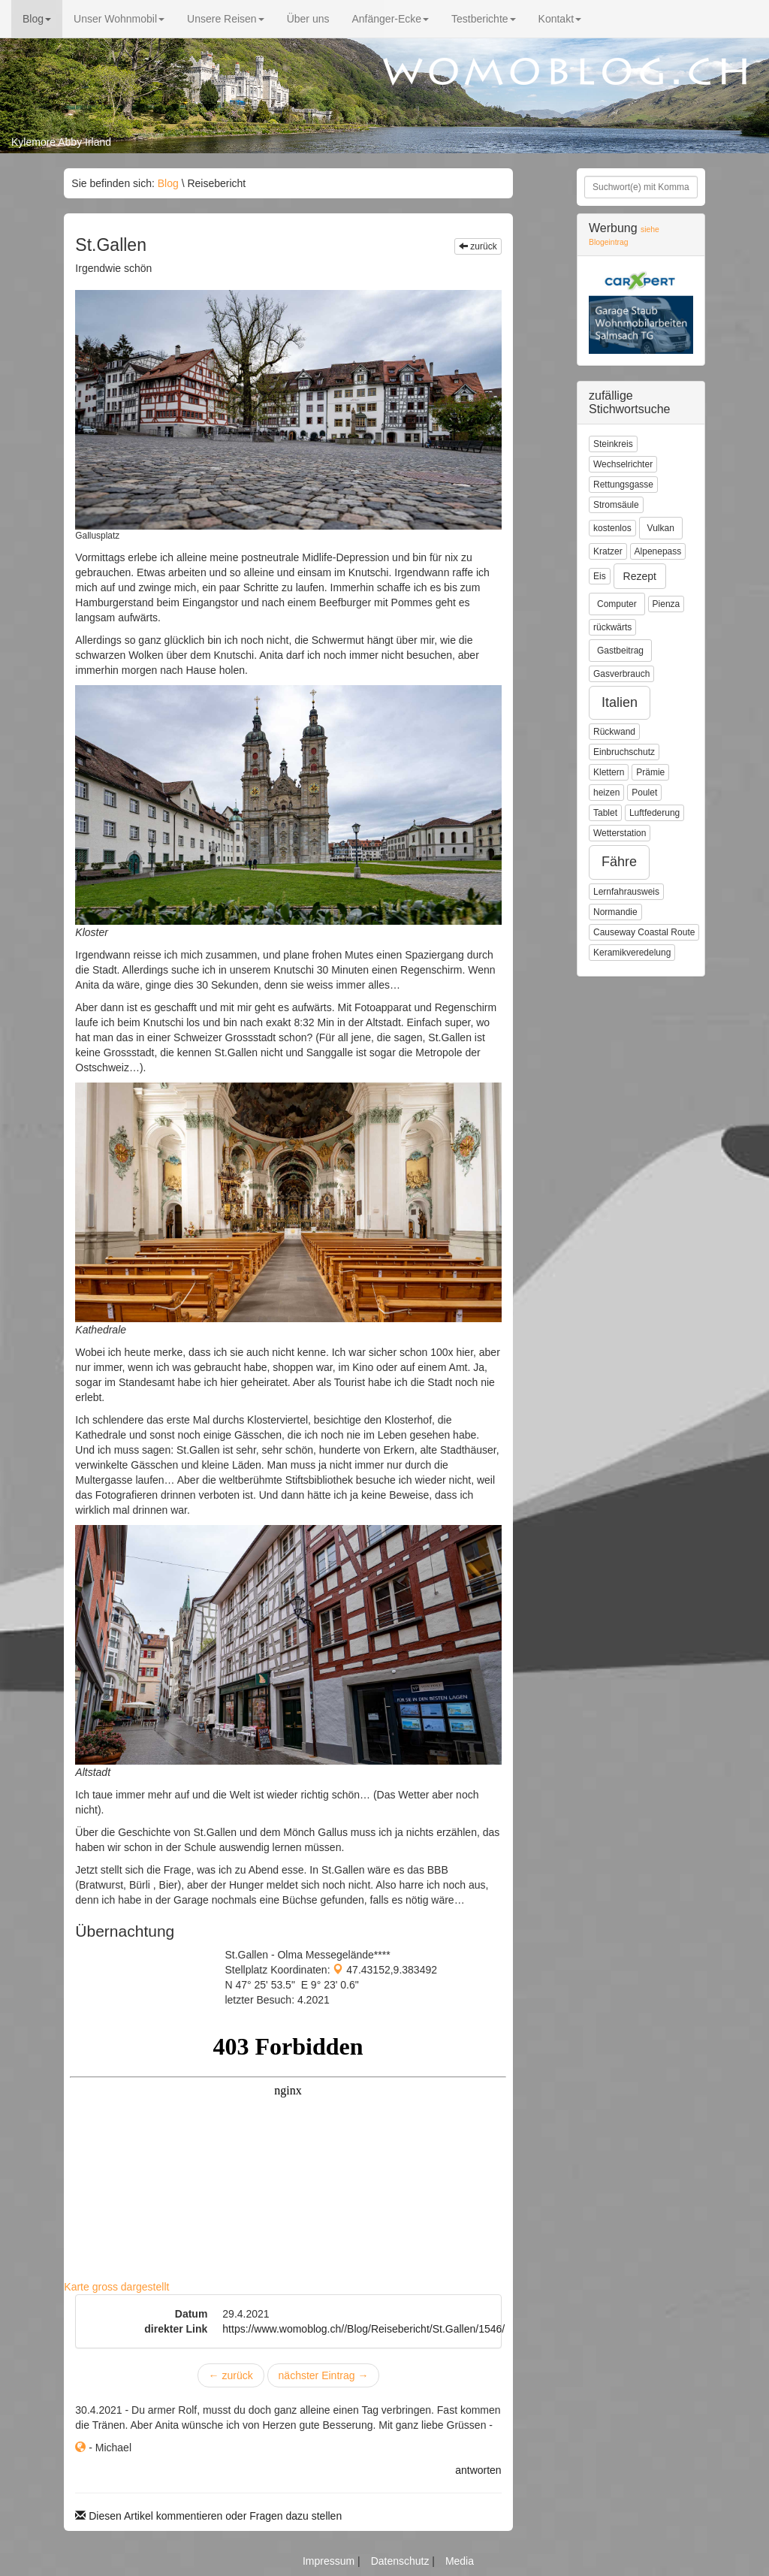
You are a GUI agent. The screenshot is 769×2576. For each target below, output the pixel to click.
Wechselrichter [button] (623, 464)
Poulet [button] (644, 792)
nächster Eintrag (324, 2375)
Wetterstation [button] (619, 833)
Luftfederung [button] (654, 813)
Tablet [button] (605, 813)
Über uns (308, 19)
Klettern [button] (608, 772)
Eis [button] (599, 576)
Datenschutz (402, 2561)
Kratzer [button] (608, 551)
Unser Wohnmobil (119, 19)
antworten (478, 2470)
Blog (37, 19)
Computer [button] (617, 604)
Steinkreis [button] (613, 444)
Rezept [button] (639, 576)
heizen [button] (606, 792)
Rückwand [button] (614, 731)
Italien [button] (620, 702)
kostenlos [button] (612, 528)
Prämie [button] (650, 772)
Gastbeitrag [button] (620, 650)
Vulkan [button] (660, 528)
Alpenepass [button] (658, 551)
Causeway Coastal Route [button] (644, 932)
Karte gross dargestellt (116, 2287)
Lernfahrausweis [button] (626, 891)
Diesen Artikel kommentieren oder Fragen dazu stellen (208, 2516)
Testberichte (483, 19)
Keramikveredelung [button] (632, 952)
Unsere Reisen (225, 19)
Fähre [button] (619, 861)
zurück (478, 246)
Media (459, 2561)
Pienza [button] (666, 604)
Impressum (330, 2561)
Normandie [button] (615, 912)
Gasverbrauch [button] (621, 674)
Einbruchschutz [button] (624, 752)
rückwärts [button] (612, 627)
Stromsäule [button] (616, 505)
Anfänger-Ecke (390, 19)
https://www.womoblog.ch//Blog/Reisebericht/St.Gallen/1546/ (363, 2329)
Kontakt (559, 19)
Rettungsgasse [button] (623, 484)
